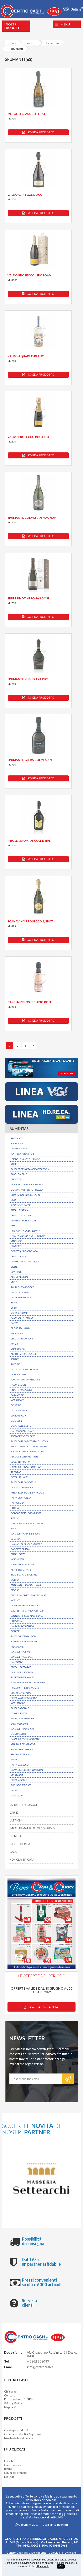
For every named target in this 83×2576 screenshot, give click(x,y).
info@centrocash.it (40, 2367)
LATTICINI (16, 1820)
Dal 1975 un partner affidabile (41, 2261)
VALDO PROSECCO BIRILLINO (28, 437)
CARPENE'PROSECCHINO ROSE (29, 1002)
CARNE (14, 1812)
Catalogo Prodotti (16, 2430)
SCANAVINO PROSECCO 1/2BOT (30, 921)
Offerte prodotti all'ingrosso (22, 2434)
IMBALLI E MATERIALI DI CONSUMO (32, 1828)
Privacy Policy (13, 2403)
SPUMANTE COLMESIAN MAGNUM (32, 517)
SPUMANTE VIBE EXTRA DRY (27, 679)
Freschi (9, 2461)
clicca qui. (42, 2566)
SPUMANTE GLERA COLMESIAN (29, 760)
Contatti (9, 2395)
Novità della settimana (18, 2438)
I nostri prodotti (12, 26)
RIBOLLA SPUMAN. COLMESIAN (29, 840)
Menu (62, 24)
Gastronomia (12, 2465)
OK (61, 2566)
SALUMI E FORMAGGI (23, 1805)
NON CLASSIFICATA (22, 1859)
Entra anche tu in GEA (18, 2399)
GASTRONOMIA (20, 1844)
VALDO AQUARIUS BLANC (25, 356)
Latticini (9, 2476)
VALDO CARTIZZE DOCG (24, 194)
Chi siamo (10, 2391)
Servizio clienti (29, 2302)
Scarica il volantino (41, 2007)
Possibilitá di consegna (33, 2241)
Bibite (8, 2468)
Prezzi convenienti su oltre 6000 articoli (41, 2282)
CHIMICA (15, 1836)
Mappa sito (11, 2407)
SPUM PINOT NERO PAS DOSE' (28, 598)
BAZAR (14, 1851)
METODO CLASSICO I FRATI (26, 114)
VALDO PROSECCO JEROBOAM (29, 275)
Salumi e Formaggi (15, 2472)
